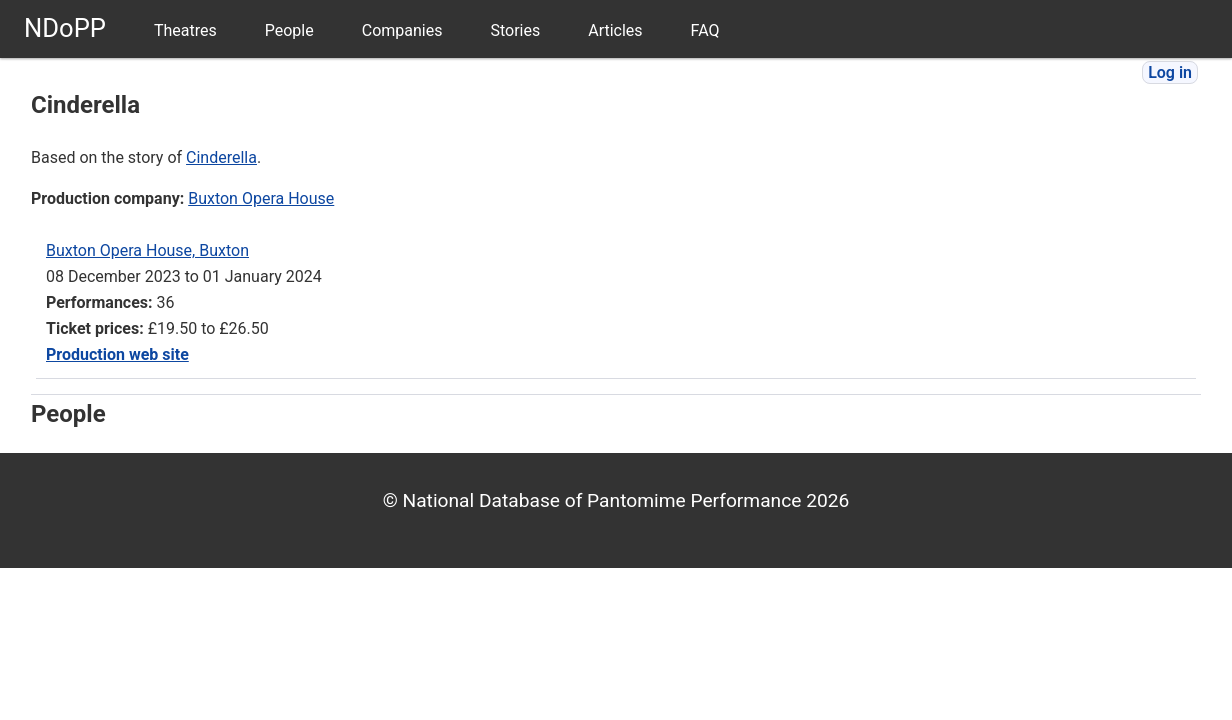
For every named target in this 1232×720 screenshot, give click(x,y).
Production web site (117, 354)
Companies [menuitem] (402, 30)
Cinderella (221, 157)
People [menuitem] (289, 30)
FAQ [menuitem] (705, 30)
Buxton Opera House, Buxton (147, 250)
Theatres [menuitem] (185, 30)
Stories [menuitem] (515, 30)
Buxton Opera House (261, 198)
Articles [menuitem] (615, 30)
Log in (1170, 72)
